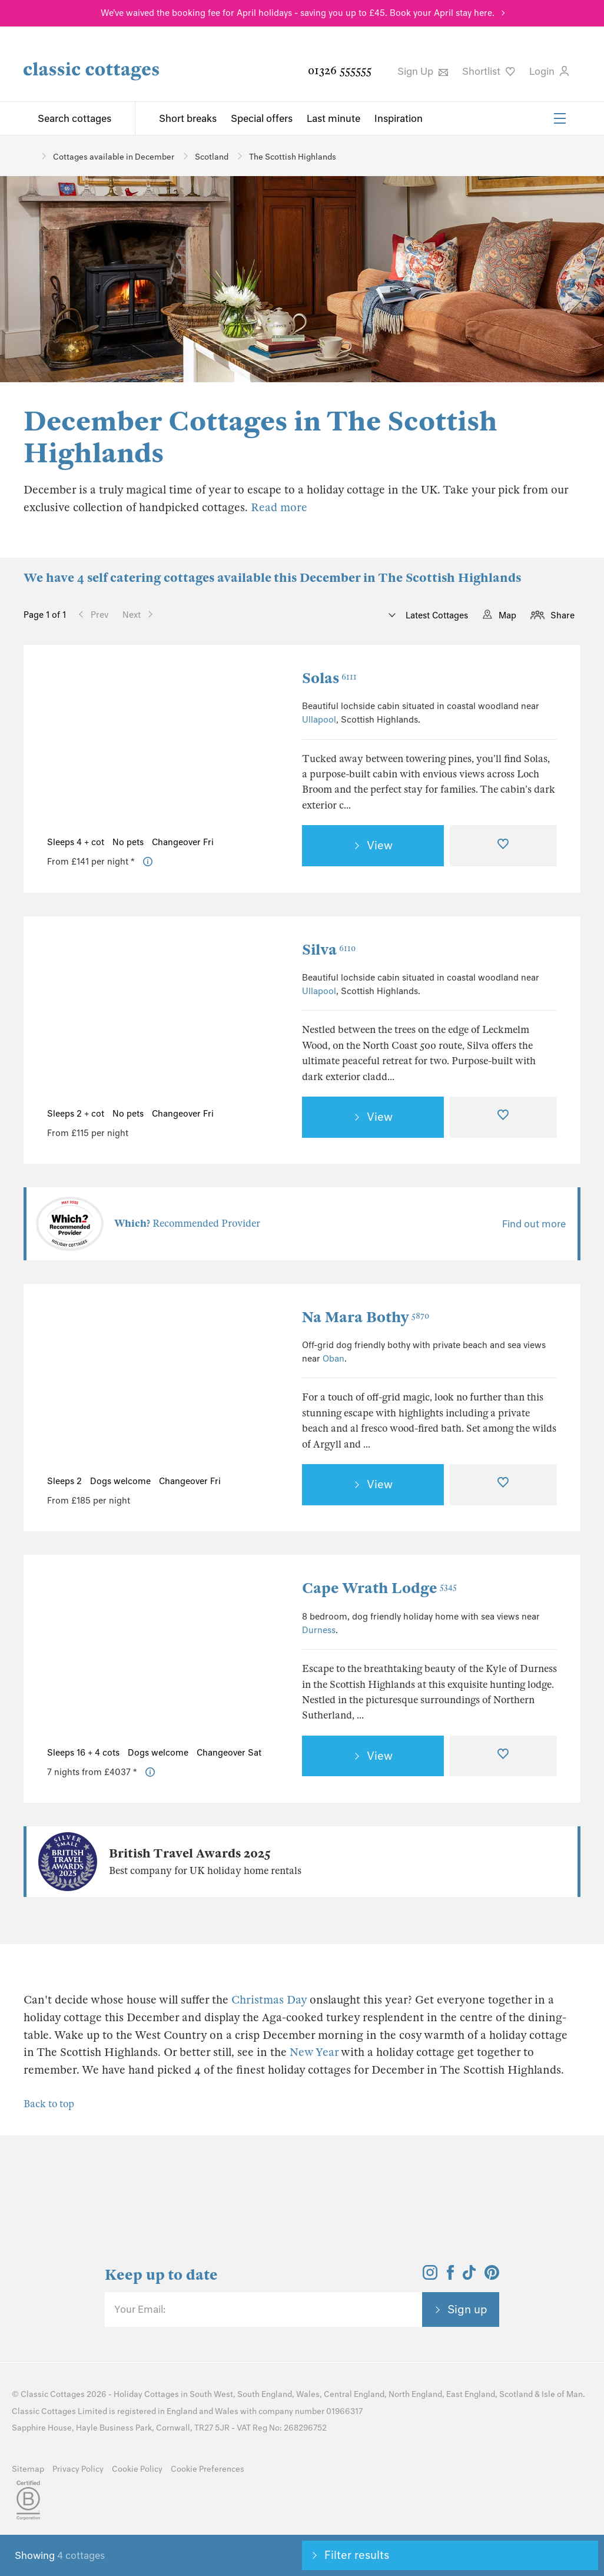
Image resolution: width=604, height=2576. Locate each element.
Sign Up (422, 71)
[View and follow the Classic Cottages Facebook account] (450, 2276)
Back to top (49, 2104)
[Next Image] (269, 749)
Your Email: (139, 2309)
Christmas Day (269, 2000)
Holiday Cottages (146, 2394)
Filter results (356, 2555)
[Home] (28, 156)
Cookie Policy (137, 2469)
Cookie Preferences (207, 2469)
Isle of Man (562, 2394)
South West (211, 2394)
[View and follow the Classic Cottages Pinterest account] (491, 2276)
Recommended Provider (187, 1223)
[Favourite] (503, 845)
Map (507, 615)
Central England (354, 2394)
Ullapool (319, 719)
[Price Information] (148, 862)
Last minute (333, 118)
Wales (308, 2394)
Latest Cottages (435, 615)
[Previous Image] (67, 749)
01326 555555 (339, 70)
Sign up (467, 2309)
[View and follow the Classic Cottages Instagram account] (430, 2276)
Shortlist (488, 71)
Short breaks (188, 118)
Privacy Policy (78, 2469)
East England (470, 2394)
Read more (279, 507)
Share (562, 615)
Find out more (534, 1224)
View (380, 845)
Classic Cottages (53, 2394)
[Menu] (560, 118)
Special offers (262, 118)
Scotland (516, 2394)
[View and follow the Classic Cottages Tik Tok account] (469, 2276)
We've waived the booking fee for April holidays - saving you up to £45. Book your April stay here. (298, 13)
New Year (314, 2052)
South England (264, 2394)
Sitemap (28, 2469)
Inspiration (398, 118)
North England (415, 2394)
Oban (333, 1358)
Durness (319, 1630)
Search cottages (74, 118)
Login (549, 71)
